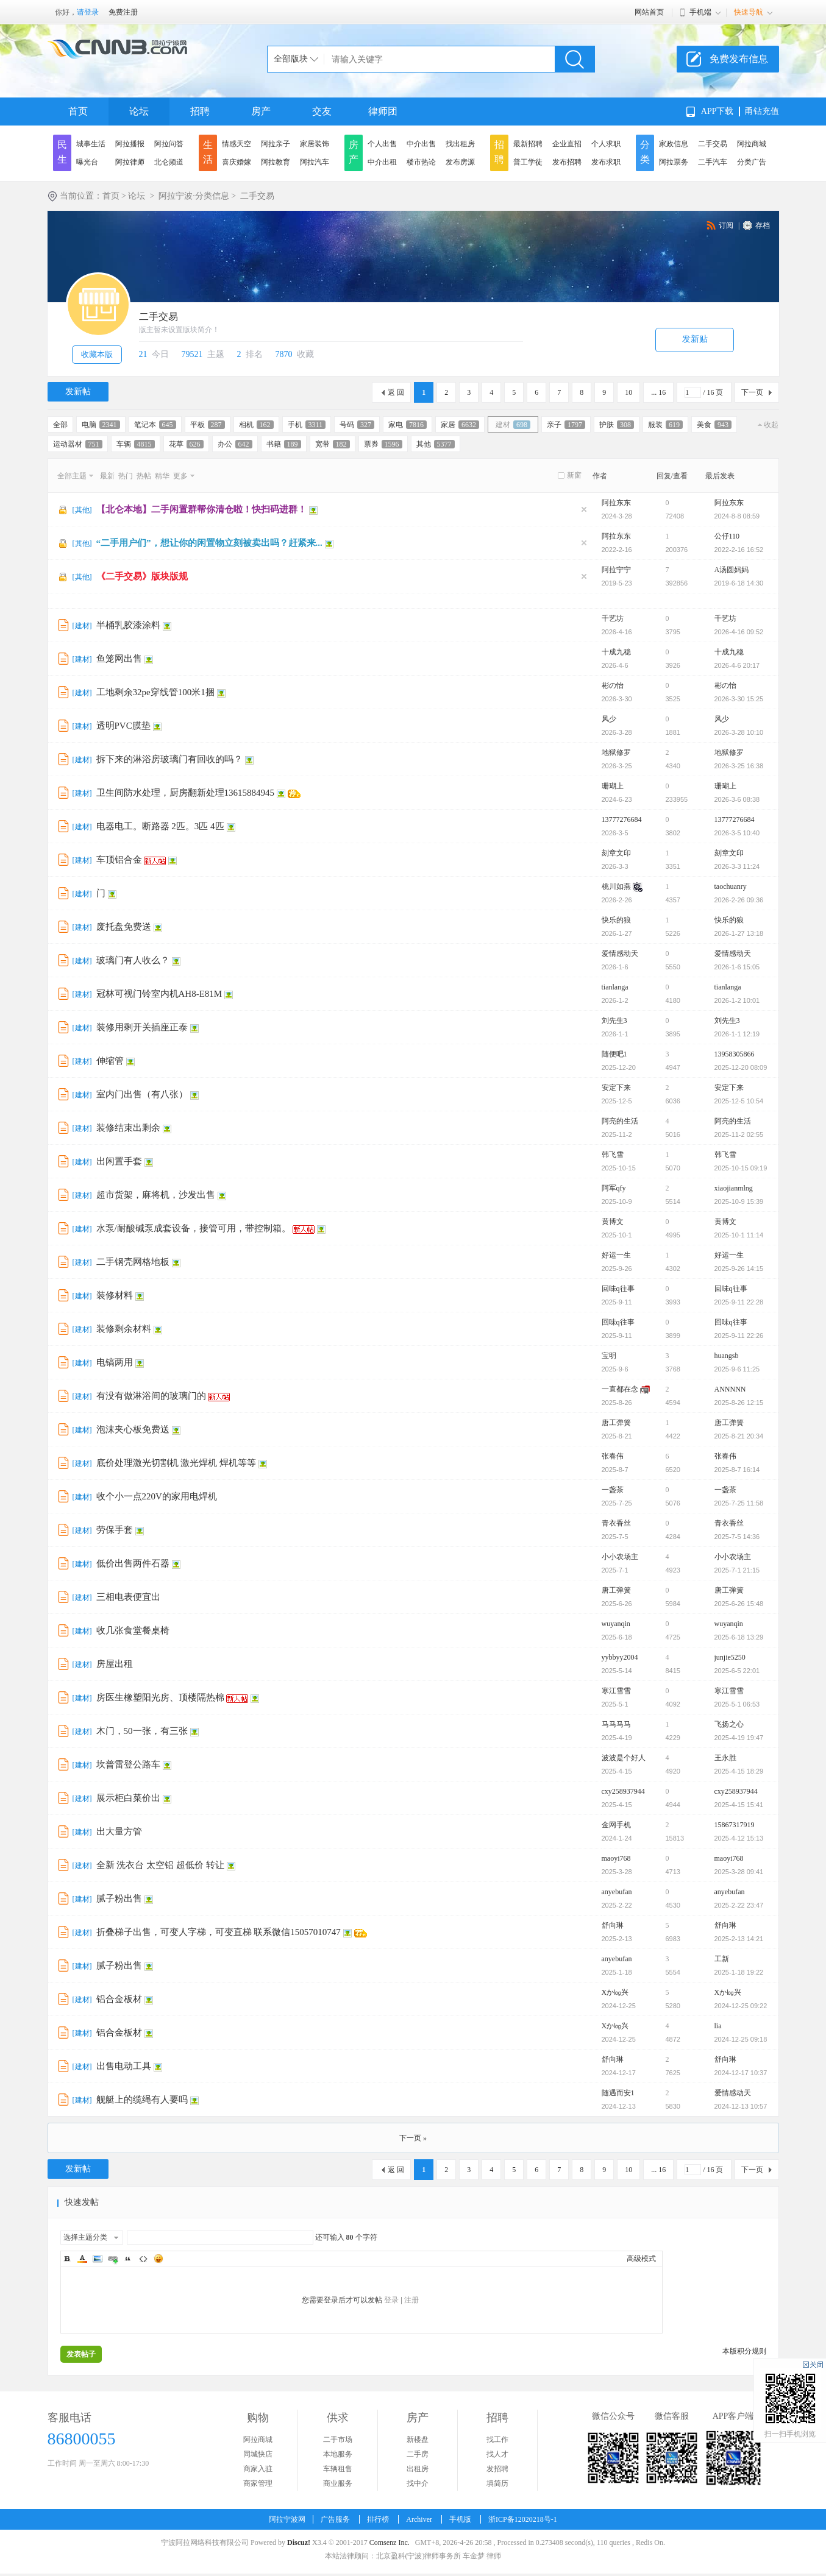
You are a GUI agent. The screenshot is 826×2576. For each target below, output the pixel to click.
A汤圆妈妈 (731, 569)
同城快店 (257, 2454)
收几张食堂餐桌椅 (132, 1630)
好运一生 (616, 1255)
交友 (322, 111)
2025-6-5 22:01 (737, 1670)
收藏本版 (97, 354)
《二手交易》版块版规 (142, 576)
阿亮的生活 (620, 1121)
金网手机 (616, 1825)
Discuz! (298, 2542)
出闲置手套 (119, 1161)
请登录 (88, 12)
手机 (307, 424)
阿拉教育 (275, 162)
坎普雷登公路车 (128, 1764)
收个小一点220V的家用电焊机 (156, 1496)
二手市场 (337, 2439)
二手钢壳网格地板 (132, 1262)
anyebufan (617, 1892)
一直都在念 (620, 1389)
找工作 (497, 2439)
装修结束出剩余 (128, 1128)
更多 (180, 476)
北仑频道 (168, 162)
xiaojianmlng (733, 1188)
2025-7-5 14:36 (737, 1536)
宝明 (609, 1355)
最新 (107, 476)
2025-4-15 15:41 (739, 1804)
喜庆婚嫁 (236, 162)
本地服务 (337, 2454)
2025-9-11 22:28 (739, 1302)
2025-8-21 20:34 (739, 1436)
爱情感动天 (620, 953)
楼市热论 (421, 162)
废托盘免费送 (123, 927)
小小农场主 (620, 1556)
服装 (665, 424)
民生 (62, 152)
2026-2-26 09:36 (739, 900)
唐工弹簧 (616, 1422)
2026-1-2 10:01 (737, 1000)
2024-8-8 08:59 (737, 516)
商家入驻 (257, 2469)
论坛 (139, 111)
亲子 (566, 424)
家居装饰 (314, 144)
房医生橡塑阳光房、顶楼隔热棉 (160, 1697)
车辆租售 (337, 2469)
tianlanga (615, 987)
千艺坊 (613, 618)
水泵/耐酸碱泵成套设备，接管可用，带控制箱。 (193, 1228)
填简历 (497, 2483)
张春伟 (613, 1456)
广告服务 (335, 2519)
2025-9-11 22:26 (739, 1335)
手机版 (460, 2519)
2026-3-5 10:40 (737, 833)
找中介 (418, 2483)
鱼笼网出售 (119, 658)
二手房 (418, 2454)
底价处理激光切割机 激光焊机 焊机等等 (176, 1463)
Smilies (158, 2258)
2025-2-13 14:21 (739, 1938)
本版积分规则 (744, 2351)
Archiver (419, 2519)
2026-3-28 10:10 (739, 732)
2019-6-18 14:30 (739, 583)
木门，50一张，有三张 (142, 1731)
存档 (762, 225)
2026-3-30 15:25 (739, 698)
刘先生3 (614, 1020)
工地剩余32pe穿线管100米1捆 (155, 692)
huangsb (726, 1355)
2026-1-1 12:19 (737, 1034)
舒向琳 (613, 1925)
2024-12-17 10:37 (740, 2072)
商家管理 (257, 2483)
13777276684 (622, 819)
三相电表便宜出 (128, 1597)
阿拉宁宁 (616, 569)
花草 (186, 444)
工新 (721, 1959)
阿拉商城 (751, 144)
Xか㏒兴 (615, 1992)
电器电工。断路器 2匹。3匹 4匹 (160, 826)
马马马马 (616, 1724)
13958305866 (734, 1054)
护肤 (616, 424)
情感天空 (236, 144)
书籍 (283, 444)
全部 (60, 424)
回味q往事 (618, 1288)
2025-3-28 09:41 (739, 1871)
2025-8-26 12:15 (739, 1402)
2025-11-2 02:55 (739, 1134)
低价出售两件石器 (132, 1563)
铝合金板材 (119, 1999)
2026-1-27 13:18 (739, 933)
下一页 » (413, 2138)
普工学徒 (528, 162)
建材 (513, 424)
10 (628, 392)
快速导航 (748, 12)
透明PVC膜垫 (123, 726)
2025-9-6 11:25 (737, 1369)
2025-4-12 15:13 (739, 1838)
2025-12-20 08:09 (740, 1067)
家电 (407, 424)
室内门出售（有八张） (142, 1094)
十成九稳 (616, 652)
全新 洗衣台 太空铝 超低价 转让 (160, 1865)
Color (82, 2258)
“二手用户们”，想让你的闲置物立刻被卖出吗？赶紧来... (209, 543)
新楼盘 (418, 2439)
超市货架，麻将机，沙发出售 (155, 1195)
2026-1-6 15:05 (737, 967)
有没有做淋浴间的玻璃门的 (151, 1396)
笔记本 (155, 424)
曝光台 (87, 162)
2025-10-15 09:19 (740, 1168)
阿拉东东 (616, 502)
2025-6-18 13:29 (739, 1637)
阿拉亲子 (275, 144)
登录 (391, 2300)
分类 (645, 152)
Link (113, 2258)
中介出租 (382, 162)
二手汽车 (712, 162)
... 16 (658, 392)
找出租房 (460, 144)
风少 (609, 719)
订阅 (726, 225)
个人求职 (606, 144)
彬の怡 (613, 685)
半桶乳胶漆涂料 (128, 625)
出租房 (418, 2469)
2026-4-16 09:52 (739, 631)
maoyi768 (616, 1858)
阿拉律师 (129, 162)
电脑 (101, 424)
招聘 (200, 111)
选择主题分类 (85, 2237)
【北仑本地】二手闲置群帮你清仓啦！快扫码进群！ (201, 509)
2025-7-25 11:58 (739, 1503)
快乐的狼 (616, 920)
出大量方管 (119, 1831)
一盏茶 (613, 1489)
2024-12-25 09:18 (740, 2039)
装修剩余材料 (123, 1329)
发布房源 (460, 162)
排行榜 (378, 2519)
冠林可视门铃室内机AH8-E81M (159, 994)
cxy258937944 (623, 1791)
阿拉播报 (129, 144)
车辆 (135, 444)
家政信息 (673, 144)
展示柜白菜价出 (128, 1798)
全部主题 (72, 476)
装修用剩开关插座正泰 (142, 1027)
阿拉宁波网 (287, 2519)
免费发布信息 (739, 59)
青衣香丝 (616, 1523)
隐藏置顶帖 (584, 509)
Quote (128, 2258)
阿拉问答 (168, 144)
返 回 (396, 392)
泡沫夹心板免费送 (132, 1429)
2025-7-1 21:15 (737, 1570)
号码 (357, 424)
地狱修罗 (616, 752)
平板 (207, 424)
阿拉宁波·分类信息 (193, 195)
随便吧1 (614, 1054)
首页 (78, 111)
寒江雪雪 (616, 1690)
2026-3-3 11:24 (737, 866)
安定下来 (616, 1087)
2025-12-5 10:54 (739, 1101)
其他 (435, 444)
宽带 (332, 444)
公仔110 (727, 536)
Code (143, 2258)
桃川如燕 (616, 886)
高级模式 (641, 2258)
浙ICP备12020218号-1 (522, 2519)
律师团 (382, 111)
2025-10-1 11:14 (739, 1235)
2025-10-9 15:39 (739, 1201)
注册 (411, 2300)
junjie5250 (730, 1657)
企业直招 (567, 144)
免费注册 (123, 12)
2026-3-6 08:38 (737, 799)
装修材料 (114, 1295)
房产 (261, 111)
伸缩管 (110, 1061)
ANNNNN (730, 1389)
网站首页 (649, 12)
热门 (125, 476)
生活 (208, 152)
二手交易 (712, 144)
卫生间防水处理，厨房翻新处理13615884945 (185, 793)
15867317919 (734, 1825)
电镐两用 (114, 1362)
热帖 (144, 476)
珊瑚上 (613, 786)
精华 (162, 476)
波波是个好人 (624, 1757)
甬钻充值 (762, 111)
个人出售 (382, 144)
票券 (383, 444)
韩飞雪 (613, 1154)
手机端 (700, 12)
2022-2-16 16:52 (739, 549)
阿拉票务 (673, 162)
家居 (460, 424)
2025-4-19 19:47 (739, 1737)
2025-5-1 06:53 (737, 1704)
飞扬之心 (729, 1724)
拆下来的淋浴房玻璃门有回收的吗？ (169, 759)
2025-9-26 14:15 (739, 1268)
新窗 (574, 475)
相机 (256, 424)
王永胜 (725, 1757)
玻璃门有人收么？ (132, 960)
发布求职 (606, 162)
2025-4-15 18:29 (739, 1771)
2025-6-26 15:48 (739, 1603)
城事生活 (90, 144)
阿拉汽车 (314, 162)
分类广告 (751, 162)
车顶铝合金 (119, 860)
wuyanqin (616, 1623)
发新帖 (78, 391)
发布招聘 (567, 162)
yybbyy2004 (620, 1657)
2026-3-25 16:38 (739, 766)
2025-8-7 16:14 (737, 1469)
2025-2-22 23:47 (739, 1905)
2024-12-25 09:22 (740, 2005)
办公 (235, 444)
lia (718, 2026)
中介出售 (421, 144)
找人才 (497, 2454)
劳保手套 (114, 1530)
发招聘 (497, 2469)
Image (97, 2258)
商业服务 (337, 2483)
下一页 (752, 392)
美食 (714, 424)
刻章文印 (616, 853)
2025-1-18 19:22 (739, 1972)
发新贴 (695, 339)
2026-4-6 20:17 (737, 665)
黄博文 (613, 1221)
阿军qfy (614, 1188)
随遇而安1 (618, 2093)
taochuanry (730, 886)
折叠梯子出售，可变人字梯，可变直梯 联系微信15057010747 (218, 1932)
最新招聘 (528, 144)
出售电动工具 (123, 2066)
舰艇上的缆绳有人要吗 (142, 2099)
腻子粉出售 (119, 1898)
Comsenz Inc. (389, 2542)
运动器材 (77, 444)
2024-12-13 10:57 (740, 2106)
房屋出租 (114, 1664)
